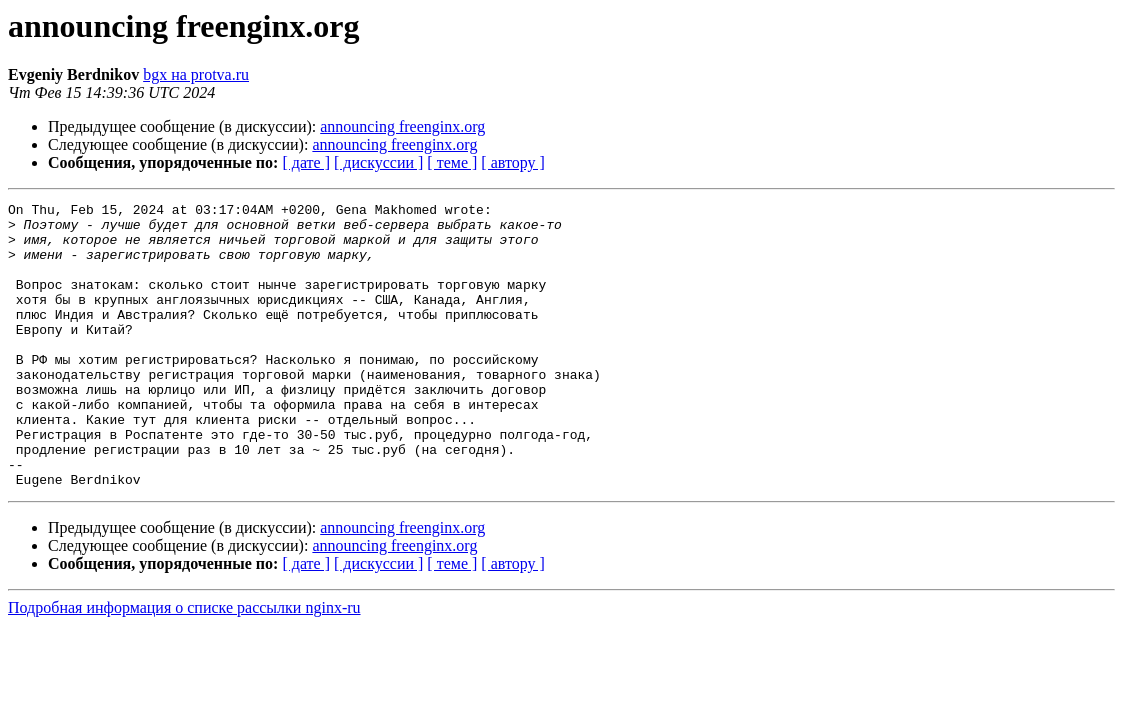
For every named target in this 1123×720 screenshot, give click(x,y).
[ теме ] (452, 162)
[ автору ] (512, 162)
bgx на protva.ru (196, 74)
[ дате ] (306, 162)
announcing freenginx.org (402, 126)
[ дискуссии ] (378, 162)
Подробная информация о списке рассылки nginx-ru (184, 664)
